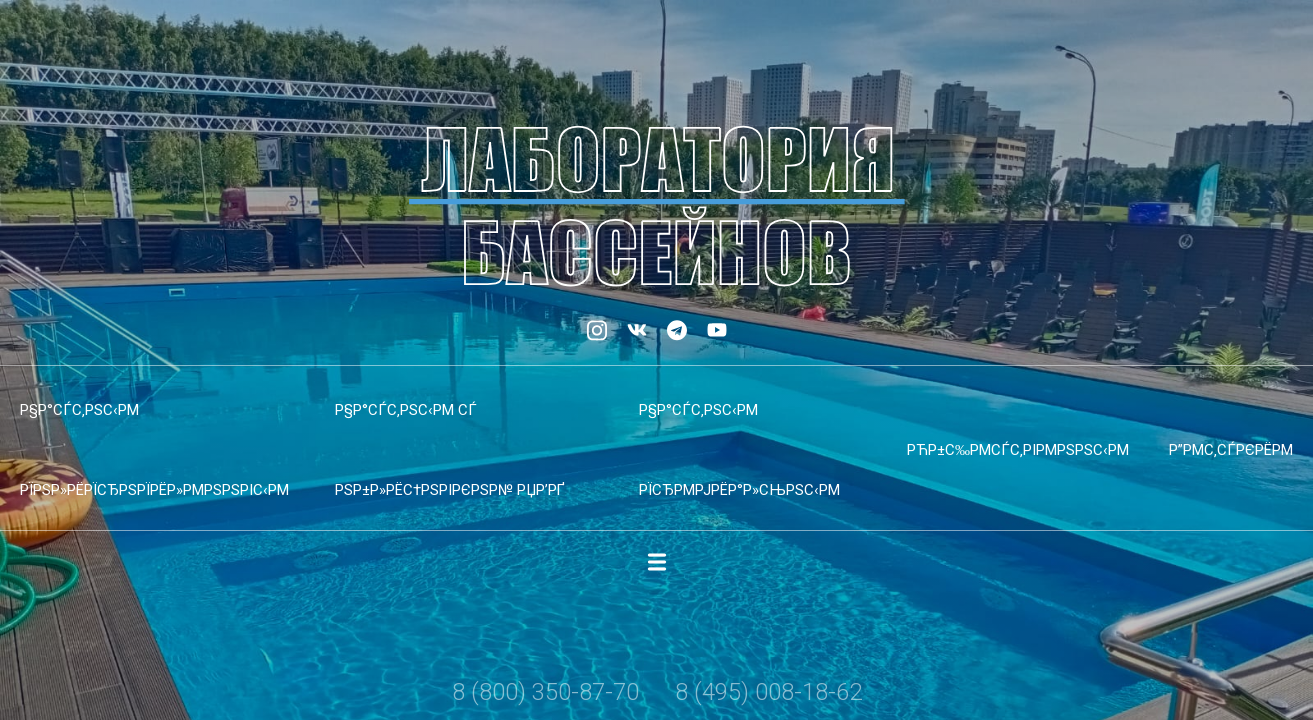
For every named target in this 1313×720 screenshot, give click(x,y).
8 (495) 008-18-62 (768, 692)
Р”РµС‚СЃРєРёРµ (1231, 450)
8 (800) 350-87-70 (545, 692)
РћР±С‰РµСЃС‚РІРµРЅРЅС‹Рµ (1018, 450)
